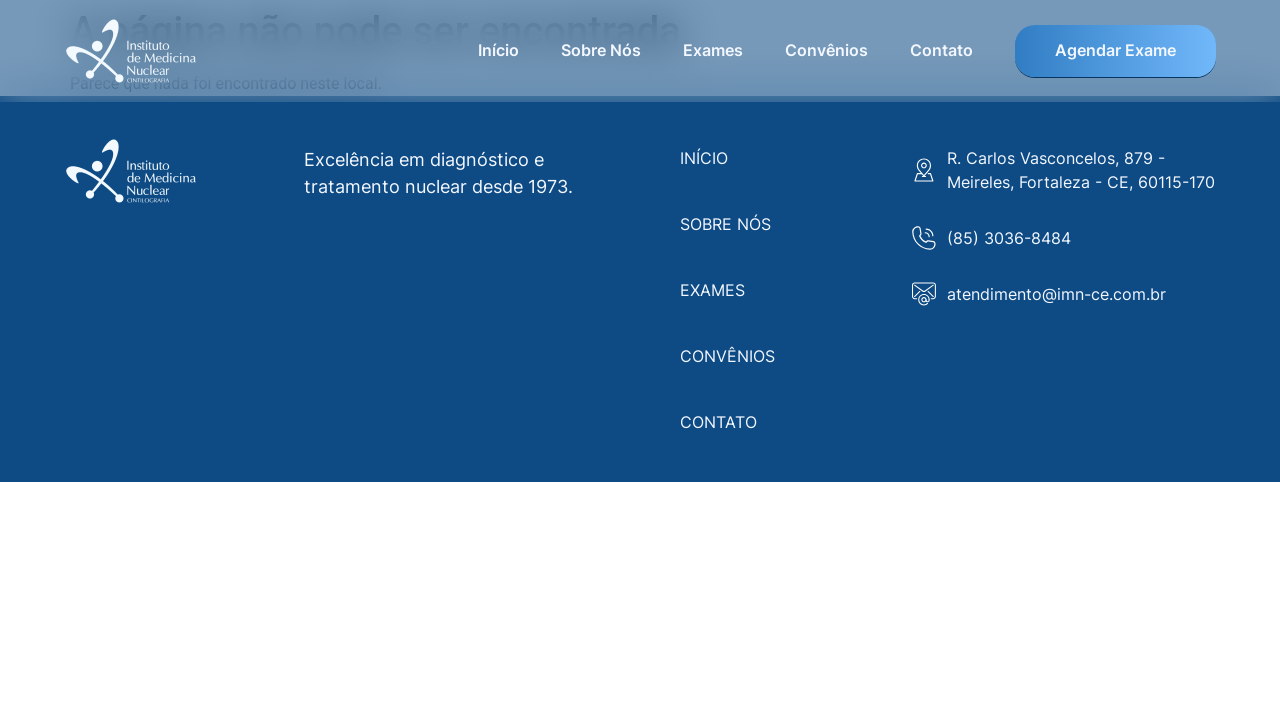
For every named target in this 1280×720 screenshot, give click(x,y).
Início (498, 50)
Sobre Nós (601, 50)
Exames (713, 50)
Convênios (826, 50)
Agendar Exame (1115, 50)
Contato (941, 50)
